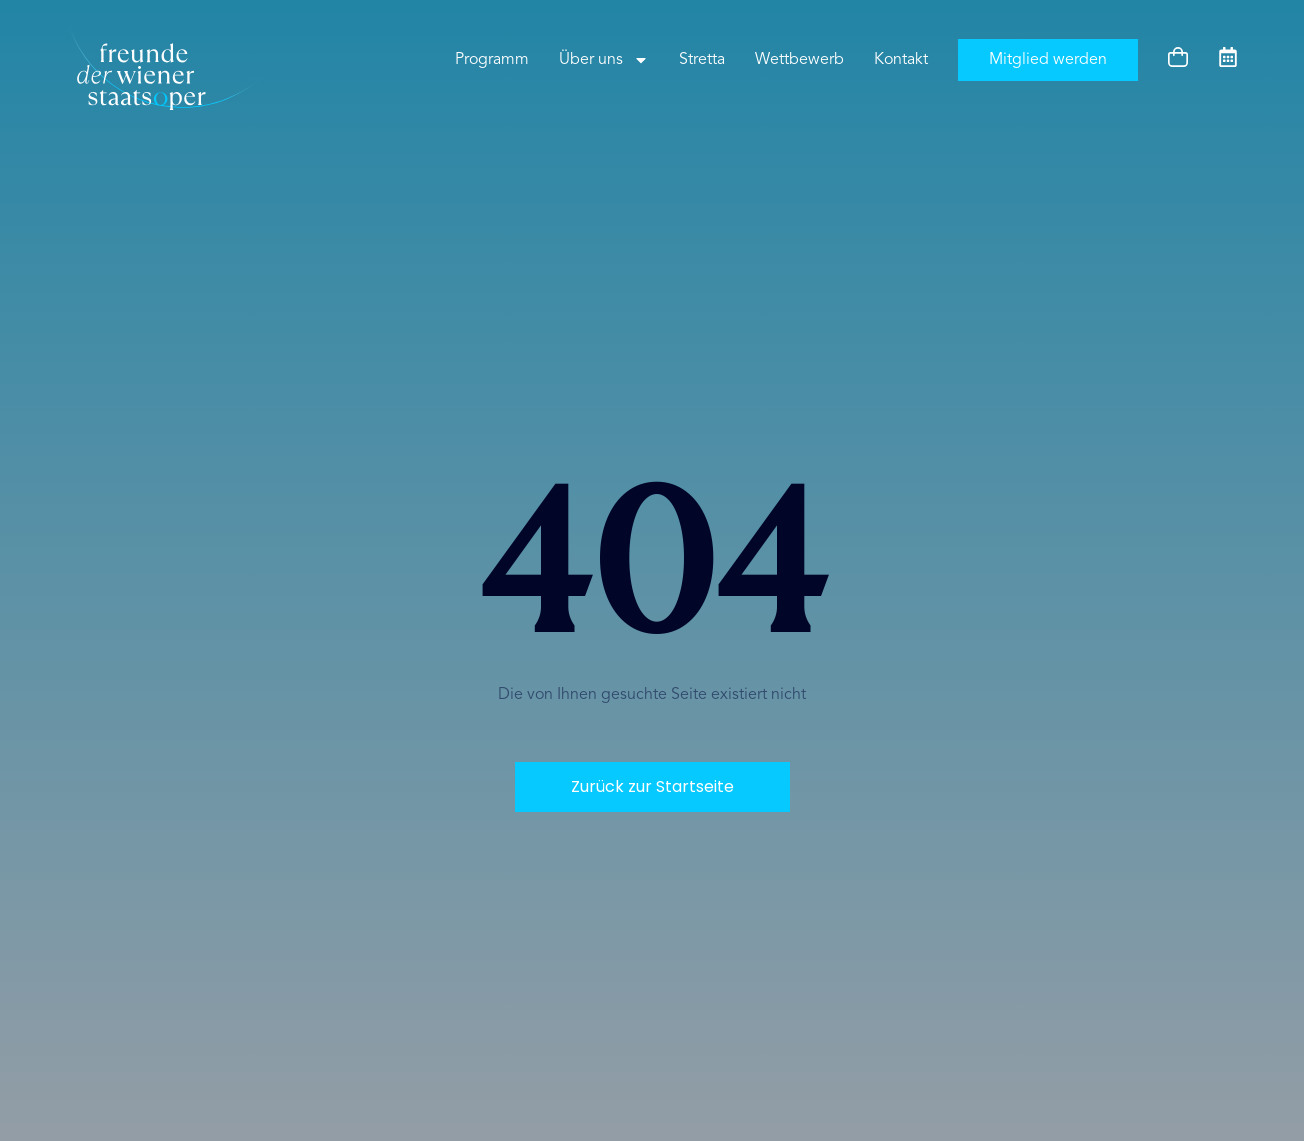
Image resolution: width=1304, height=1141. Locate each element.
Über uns (604, 60)
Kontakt (901, 60)
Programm (492, 60)
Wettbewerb (799, 60)
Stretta (702, 60)
